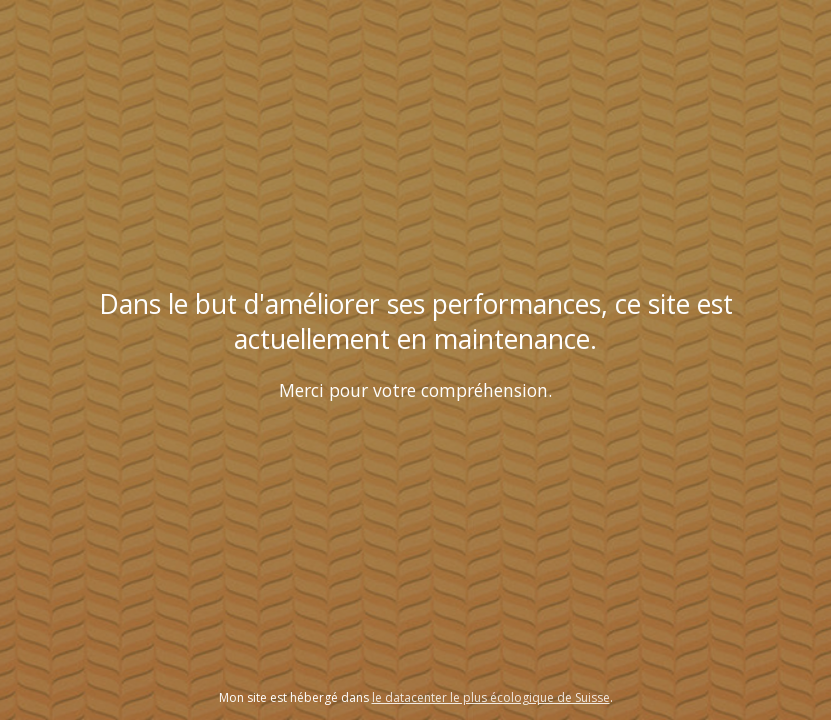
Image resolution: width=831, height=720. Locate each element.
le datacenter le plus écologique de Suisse (491, 697)
